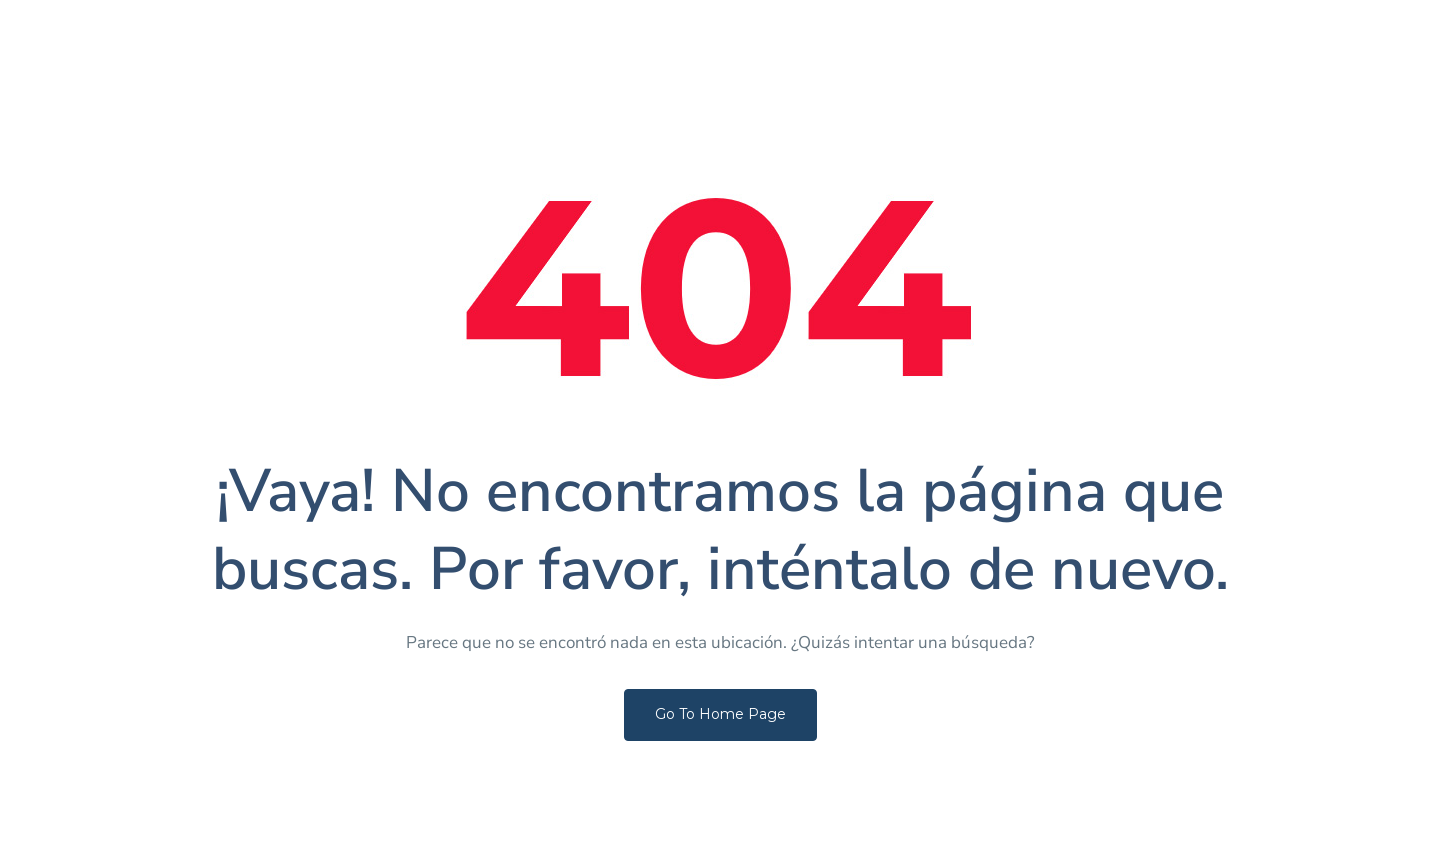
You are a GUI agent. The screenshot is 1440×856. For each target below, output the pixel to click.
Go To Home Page (720, 714)
